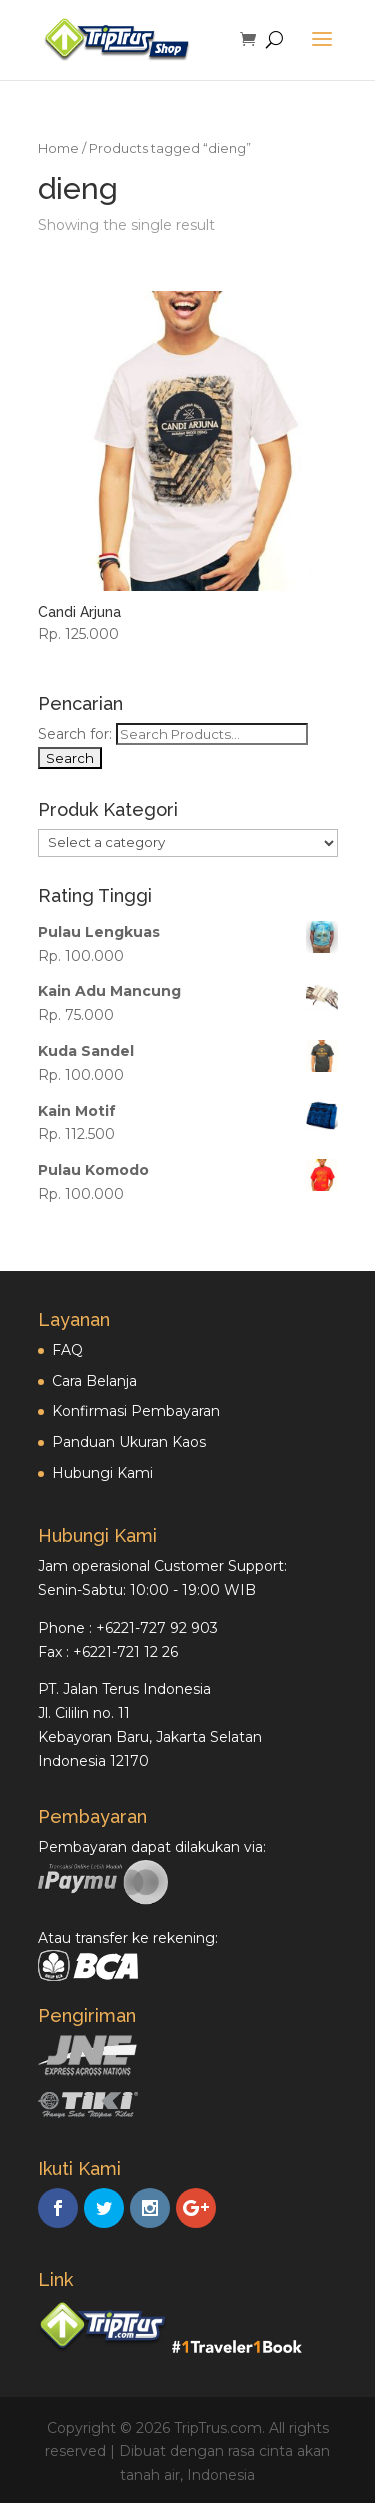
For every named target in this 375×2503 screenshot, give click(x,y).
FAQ (67, 1350)
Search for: (75, 734)
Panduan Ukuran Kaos (129, 1442)
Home (58, 148)
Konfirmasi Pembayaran (136, 1411)
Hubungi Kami (102, 1473)
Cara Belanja (94, 1381)
